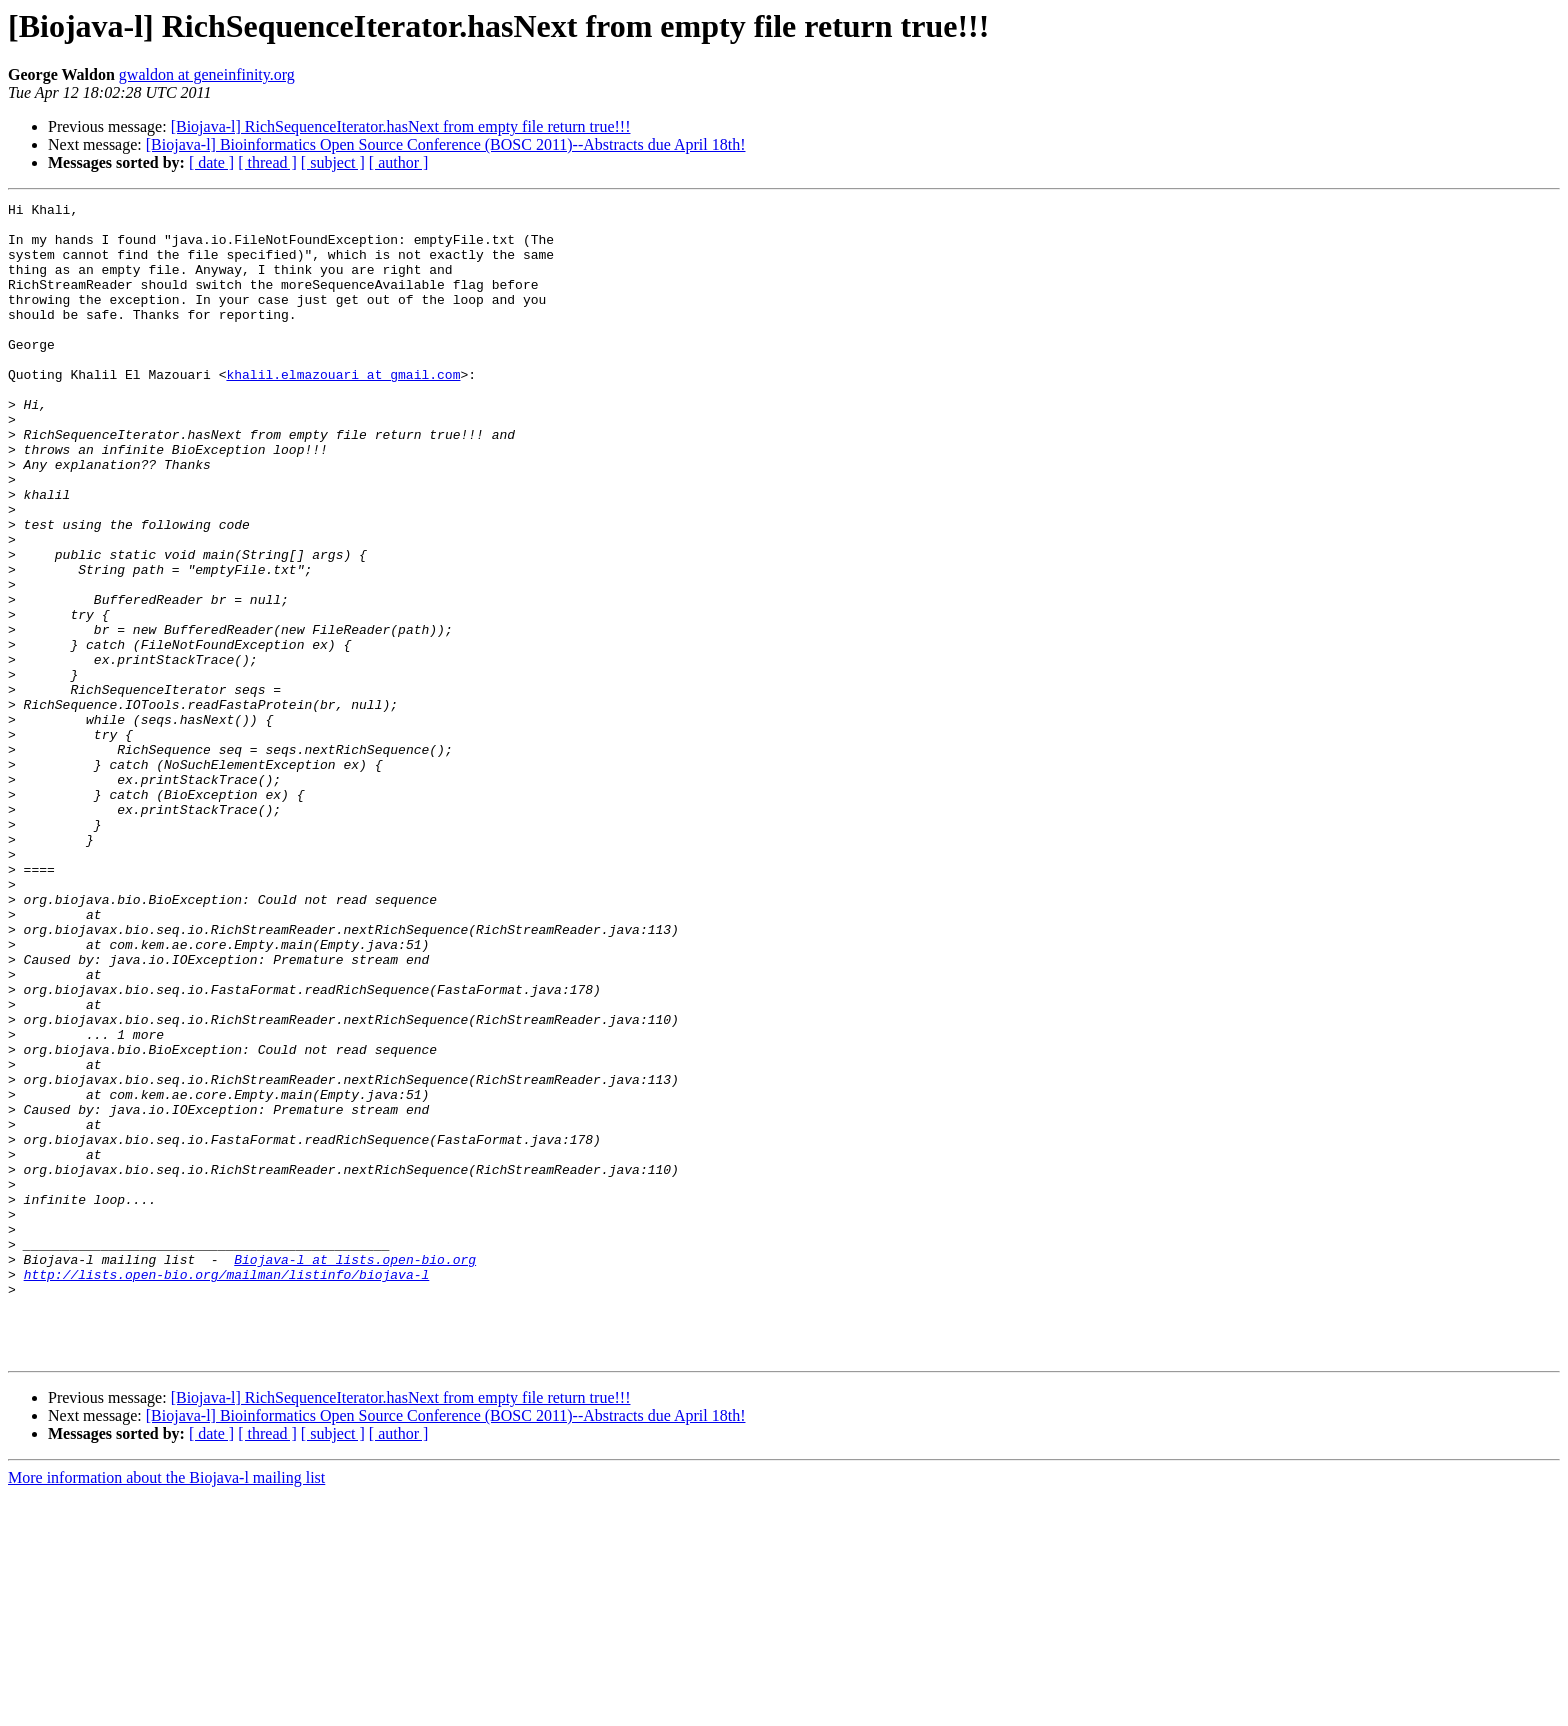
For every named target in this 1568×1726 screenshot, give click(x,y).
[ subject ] (333, 162)
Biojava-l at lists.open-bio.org (355, 1472)
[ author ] (399, 162)
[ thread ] (267, 162)
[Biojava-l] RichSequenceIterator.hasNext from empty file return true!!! (401, 126)
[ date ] (211, 162)
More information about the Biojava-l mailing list (166, 1708)
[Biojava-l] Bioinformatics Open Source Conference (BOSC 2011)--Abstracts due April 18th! (446, 144)
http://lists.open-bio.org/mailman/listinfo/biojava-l (227, 1490)
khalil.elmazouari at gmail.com (343, 410)
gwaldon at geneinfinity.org (207, 74)
